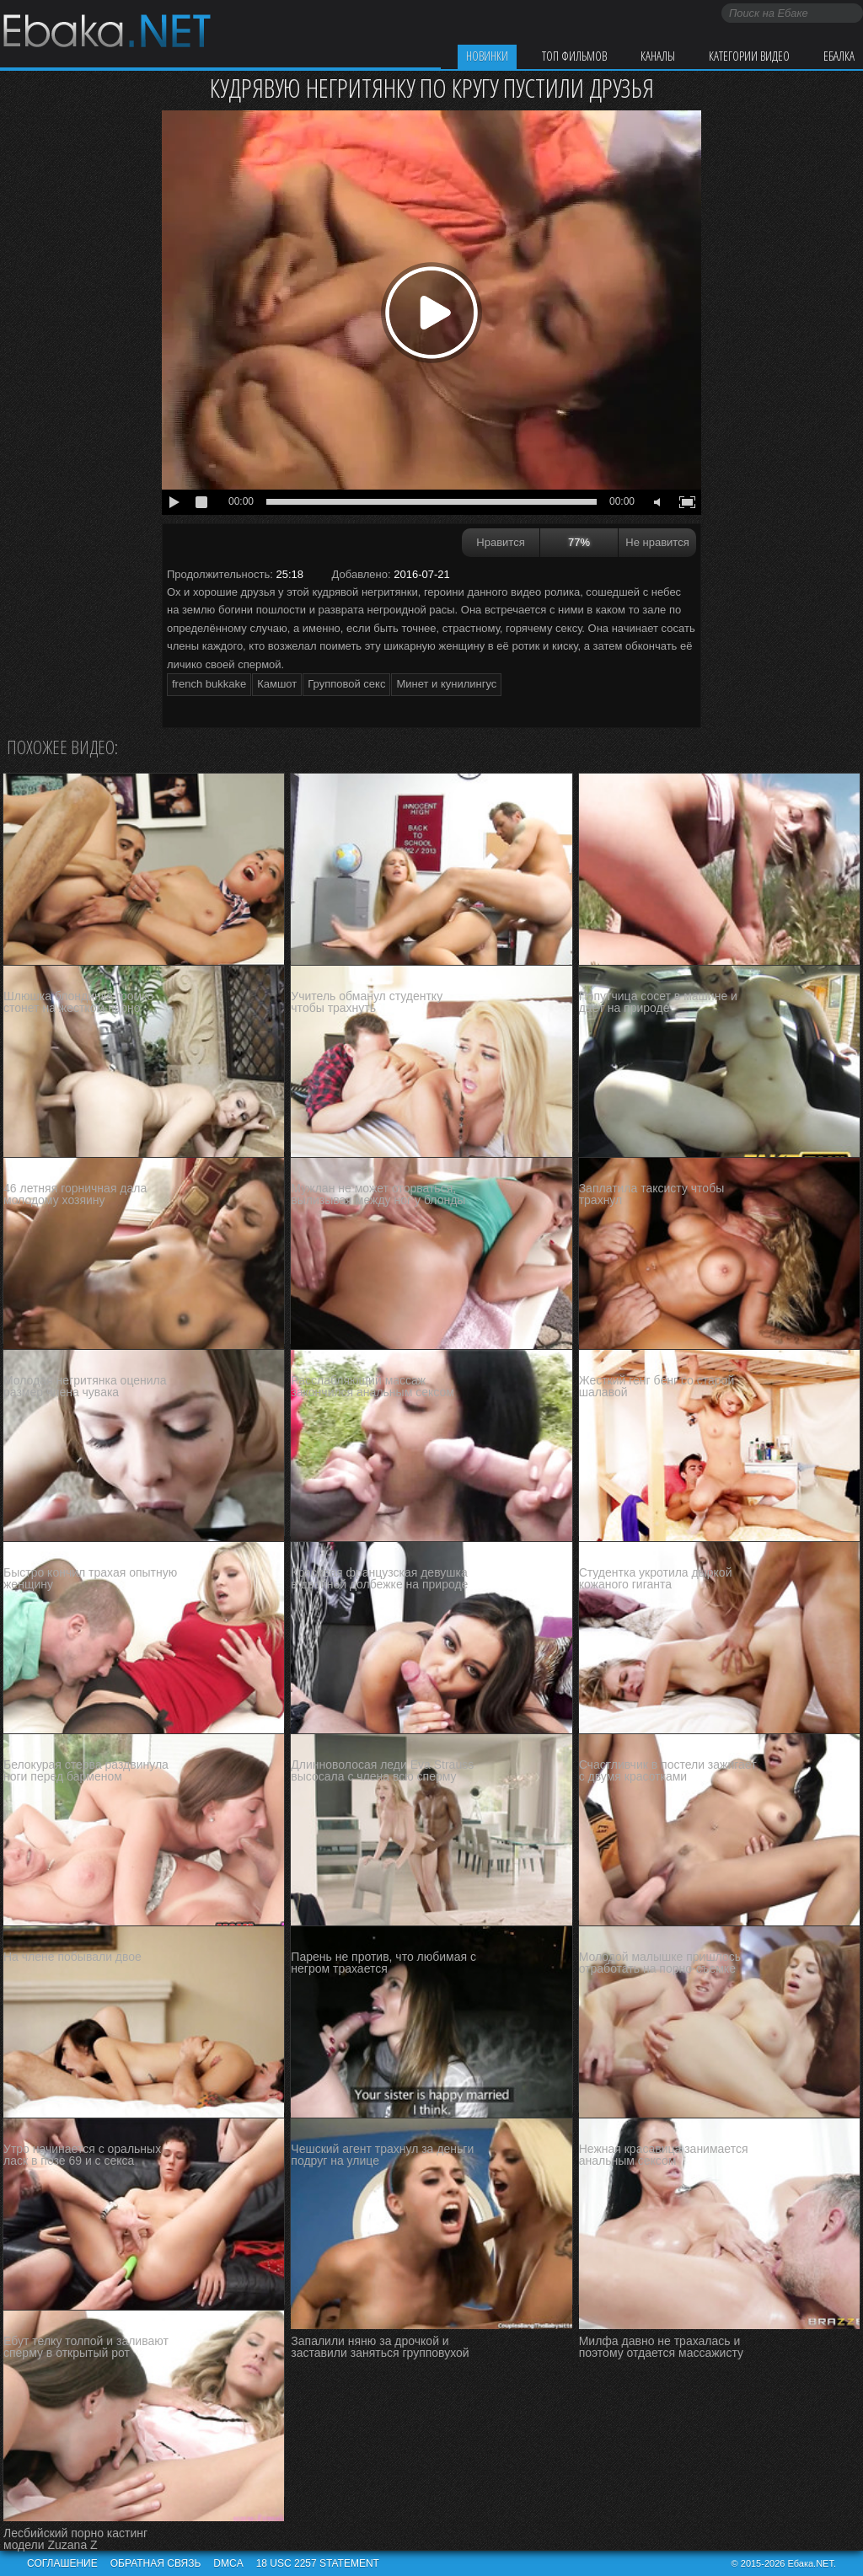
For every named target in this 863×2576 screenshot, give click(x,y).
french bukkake (209, 683)
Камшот (277, 683)
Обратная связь (155, 2563)
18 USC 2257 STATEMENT (317, 2563)
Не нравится (657, 542)
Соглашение (62, 2563)
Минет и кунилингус (446, 683)
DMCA (228, 2563)
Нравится (500, 542)
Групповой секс (346, 683)
